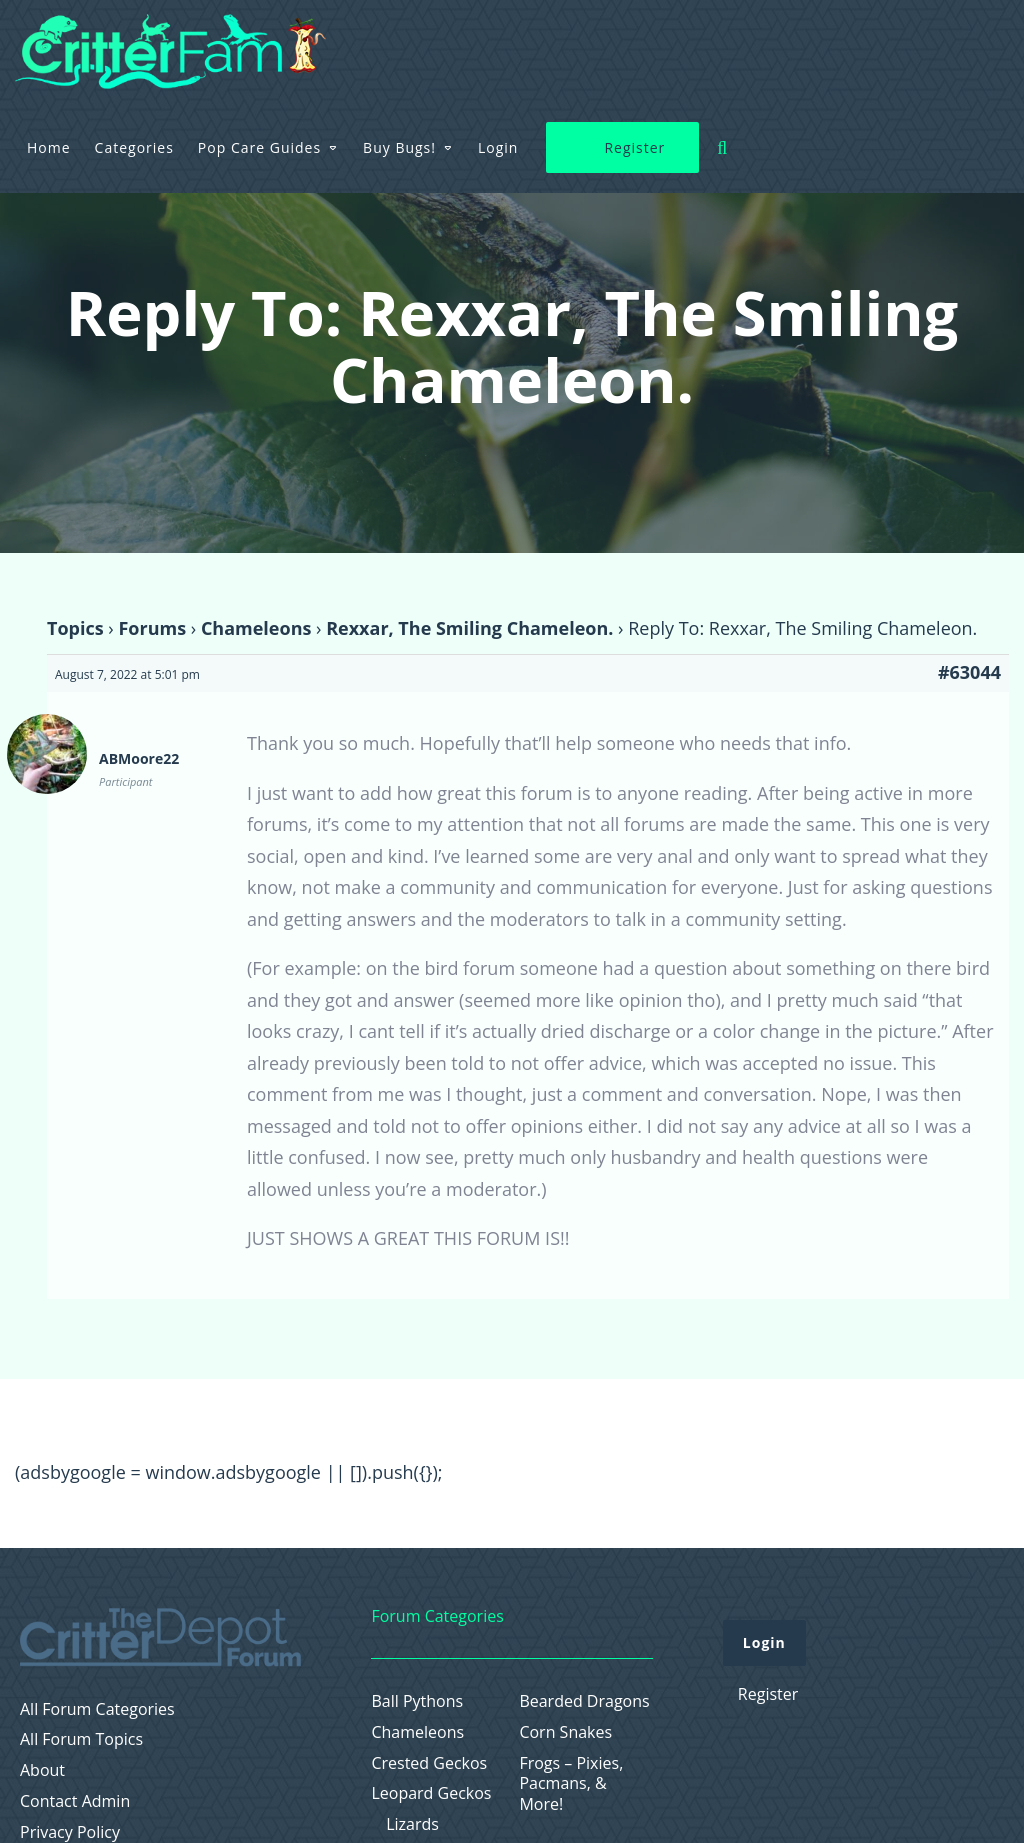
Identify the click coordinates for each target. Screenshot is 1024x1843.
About (42, 1770)
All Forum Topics (81, 1739)
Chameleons (256, 628)
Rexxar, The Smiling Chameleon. (469, 628)
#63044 (969, 672)
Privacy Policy (70, 1832)
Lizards (412, 1824)
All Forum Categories (97, 1709)
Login (758, 44)
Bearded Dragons (584, 1701)
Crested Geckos (429, 1763)
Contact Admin (75, 1801)
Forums (152, 628)
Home (309, 44)
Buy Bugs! (659, 44)
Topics (75, 628)
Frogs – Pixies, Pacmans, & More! (571, 1784)
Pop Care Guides (519, 44)
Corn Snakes (565, 1732)
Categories (393, 44)
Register (894, 45)
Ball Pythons (417, 1701)
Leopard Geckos (431, 1793)
